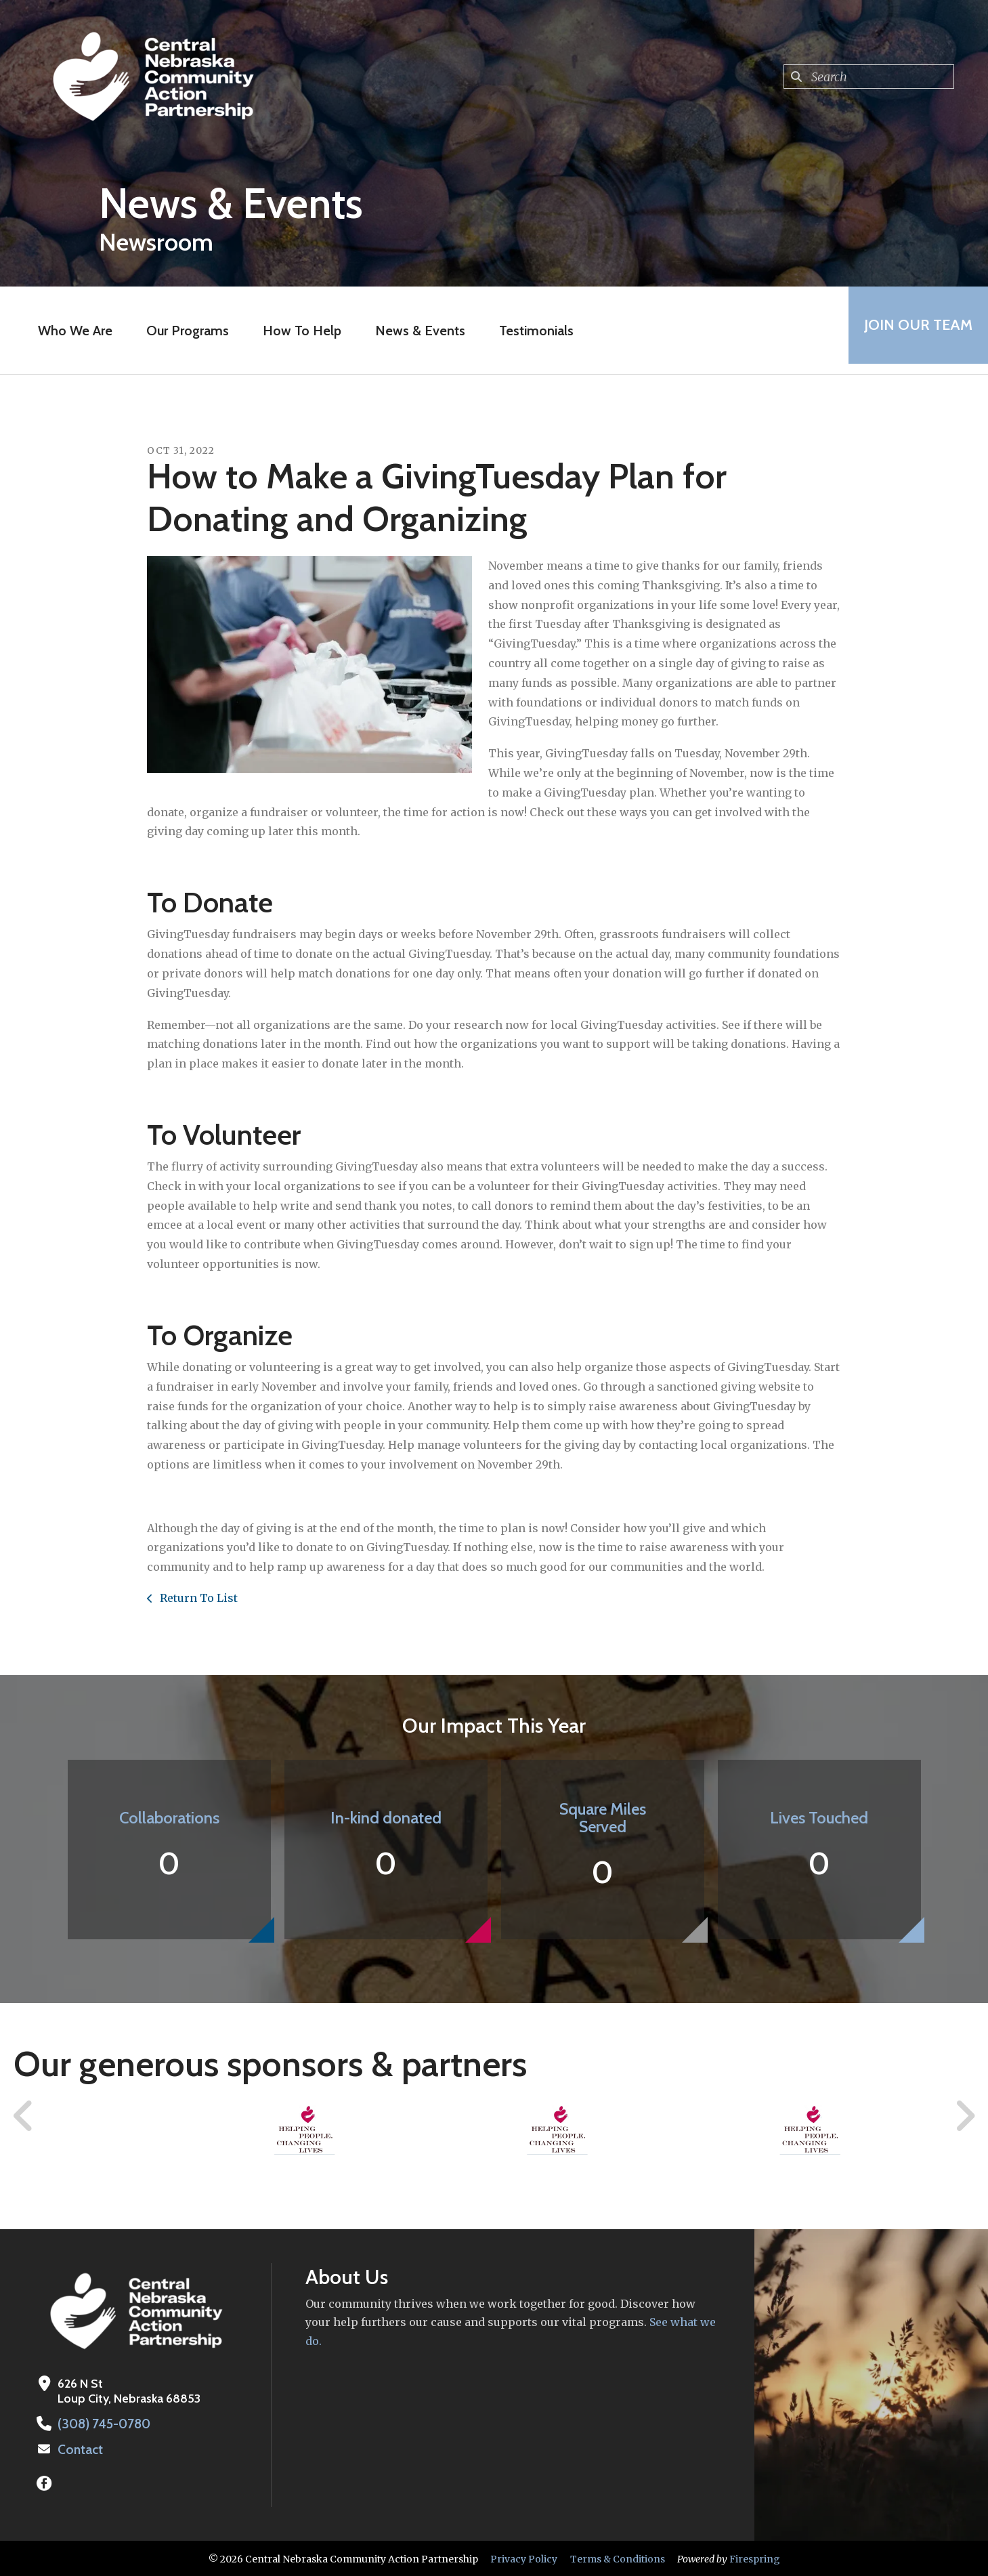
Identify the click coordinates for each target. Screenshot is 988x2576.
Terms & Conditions (617, 2558)
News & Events (415, 330)
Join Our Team (913, 330)
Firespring (754, 2558)
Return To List (197, 1598)
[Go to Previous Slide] (24, 2116)
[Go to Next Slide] (964, 2116)
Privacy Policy (523, 2558)
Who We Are (70, 330)
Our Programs (183, 330)
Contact (79, 2448)
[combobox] (868, 76)
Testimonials (531, 330)
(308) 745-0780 (102, 2423)
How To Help (297, 330)
